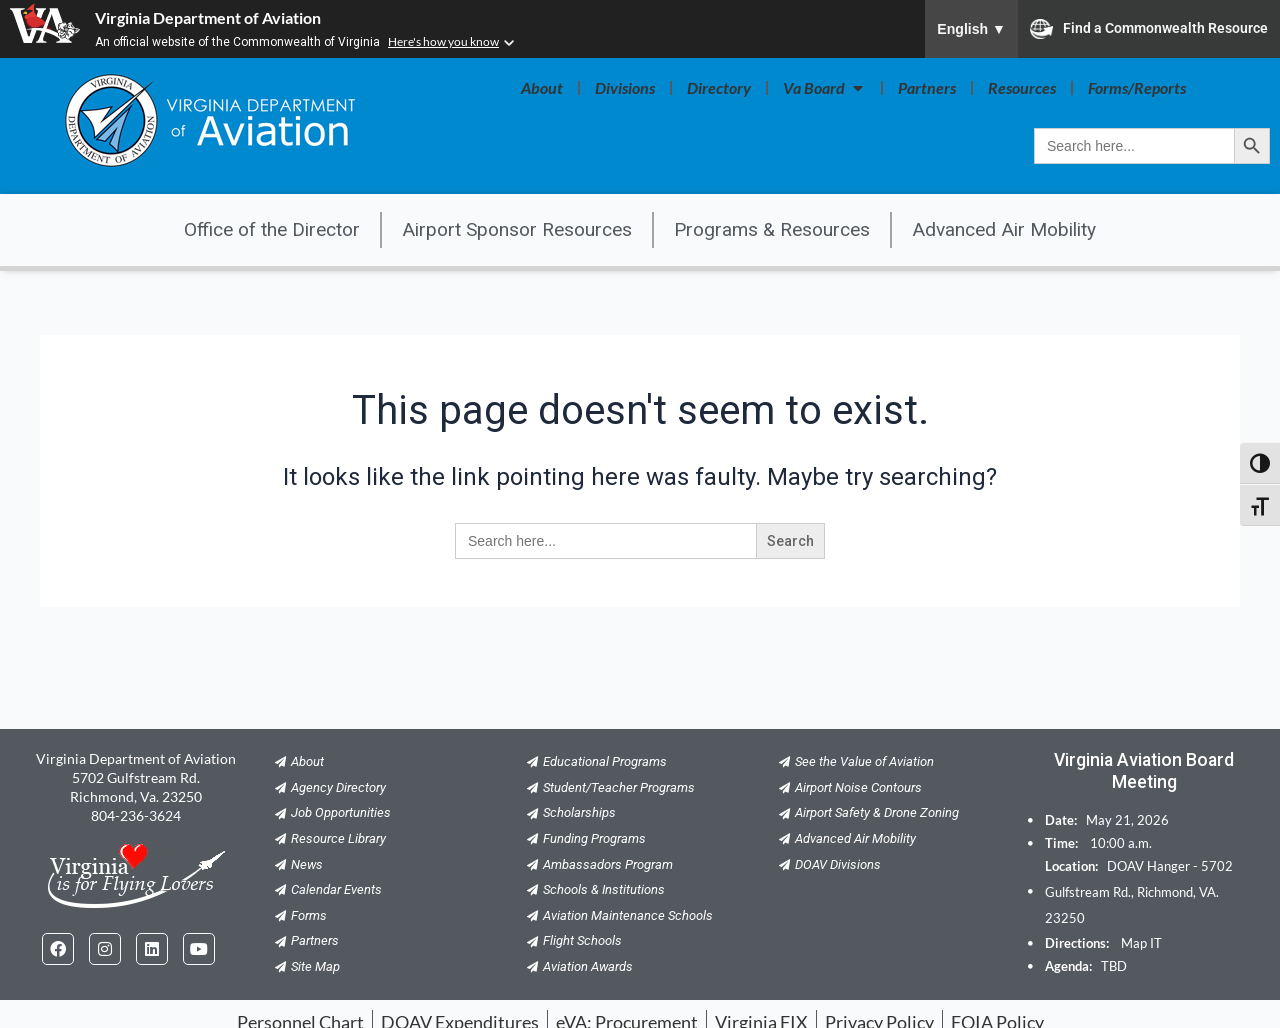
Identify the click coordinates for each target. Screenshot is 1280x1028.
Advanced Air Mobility (1004, 229)
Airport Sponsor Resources (517, 229)
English (971, 29)
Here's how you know (443, 41)
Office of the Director (272, 229)
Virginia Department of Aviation (208, 17)
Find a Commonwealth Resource (1149, 29)
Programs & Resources (772, 229)
